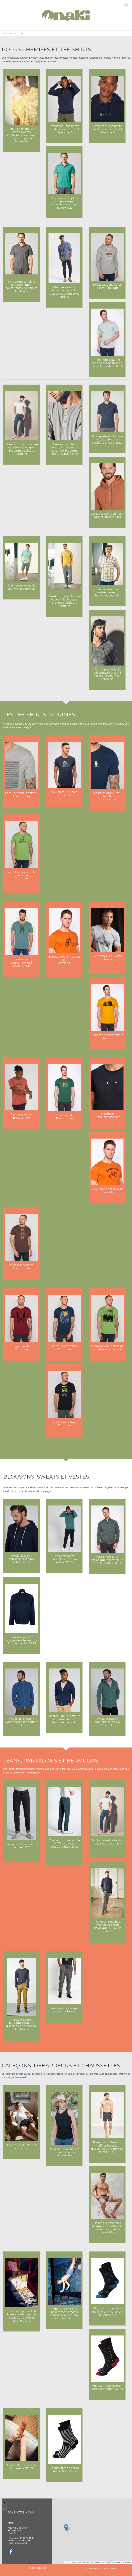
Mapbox (128, 2562)
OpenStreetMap (88, 2562)
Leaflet (67, 2562)
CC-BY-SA (110, 2562)
